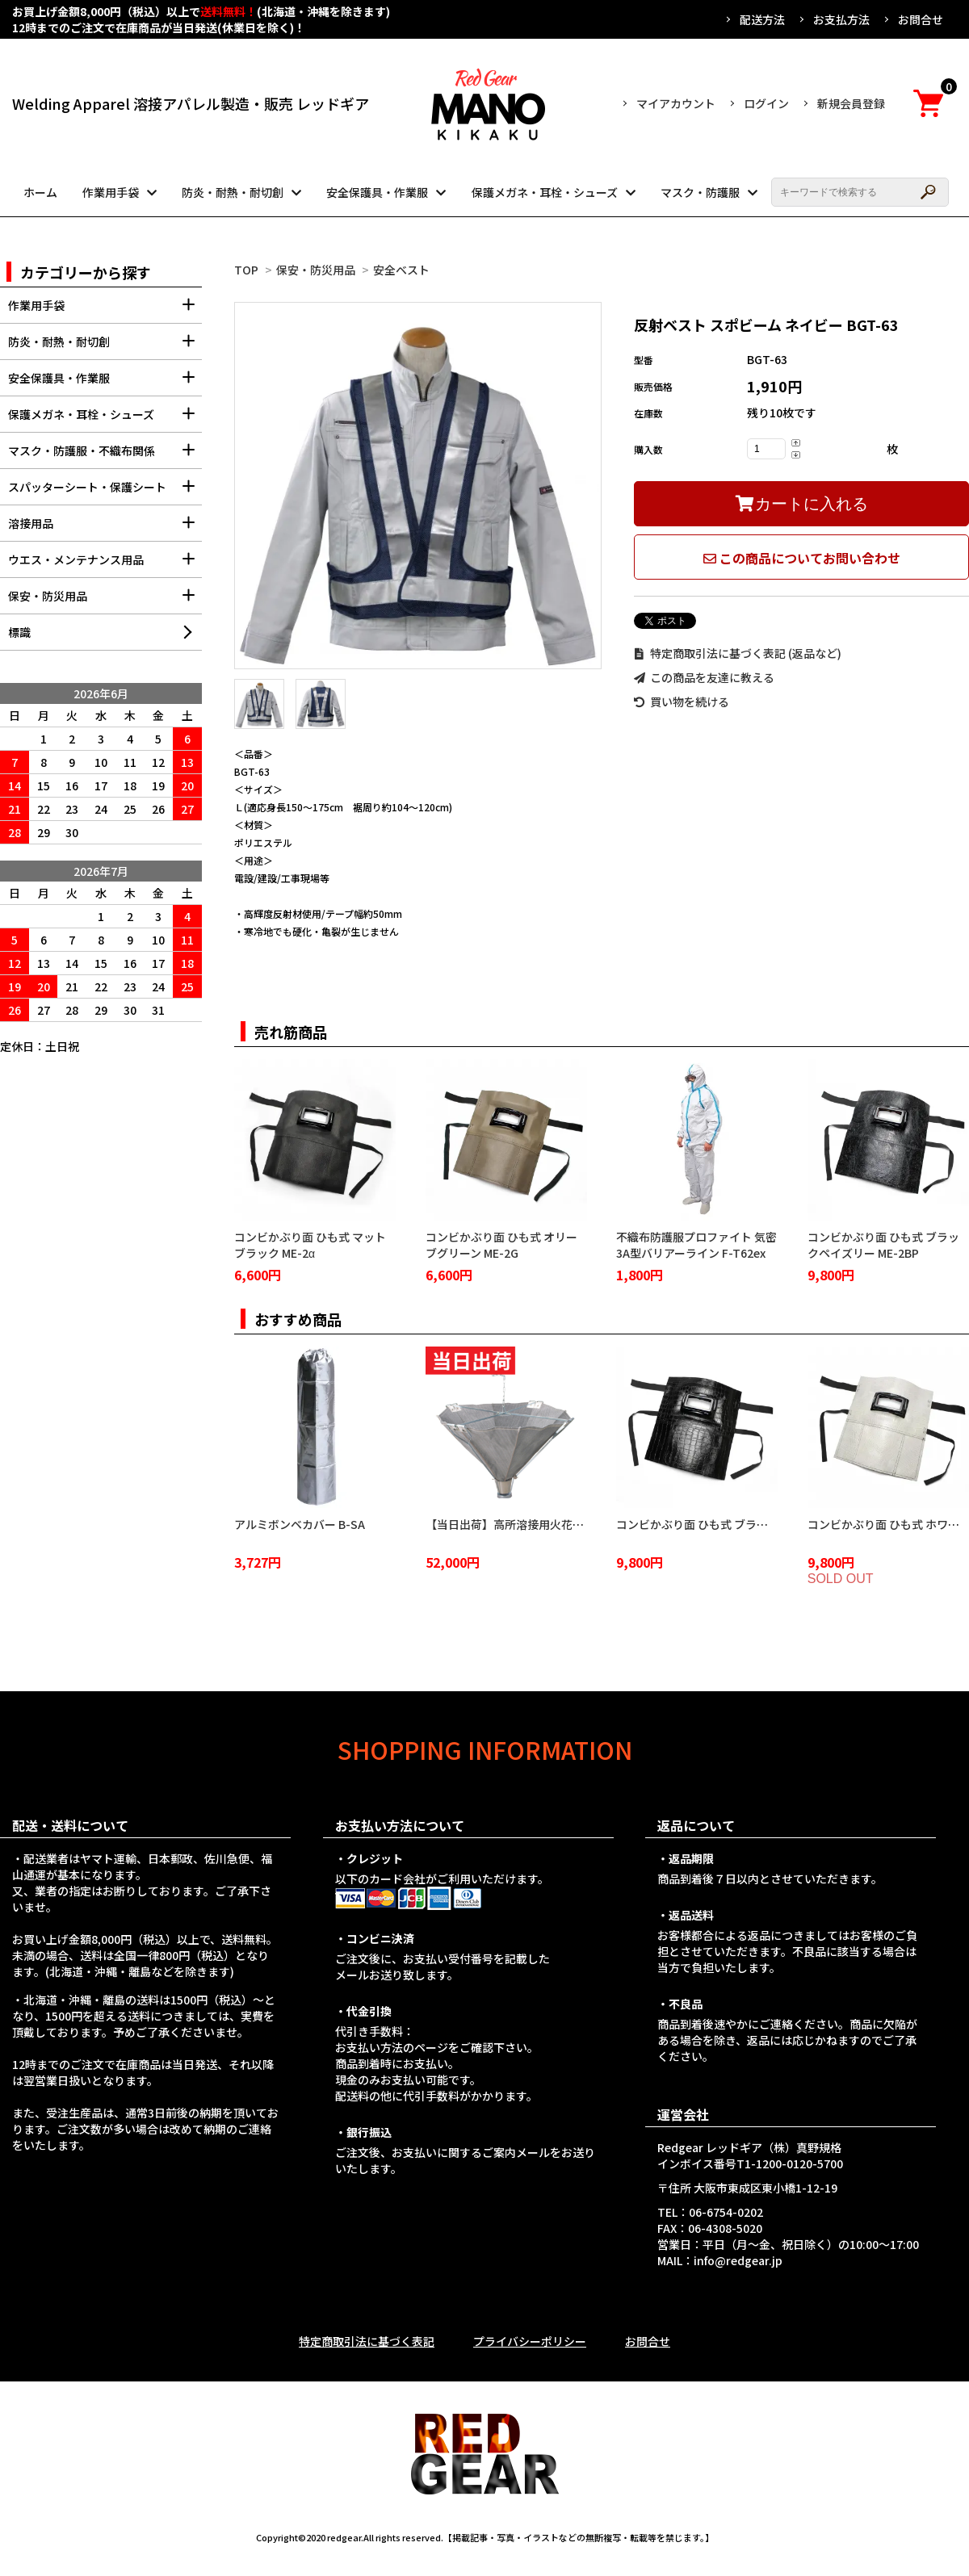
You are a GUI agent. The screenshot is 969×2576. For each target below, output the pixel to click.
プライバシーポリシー (529, 2341)
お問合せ (920, 19)
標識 (19, 632)
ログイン (766, 103)
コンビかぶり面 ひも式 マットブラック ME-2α (310, 1245)
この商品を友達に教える (704, 677)
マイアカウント (675, 103)
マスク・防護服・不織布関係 (105, 455)
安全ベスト (401, 270)
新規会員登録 (851, 103)
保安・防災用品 (315, 270)
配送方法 (762, 19)
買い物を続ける (681, 701)
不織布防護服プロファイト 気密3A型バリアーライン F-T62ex (696, 1245)
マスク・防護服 (700, 192)
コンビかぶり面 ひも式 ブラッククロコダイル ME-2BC (753, 1524)
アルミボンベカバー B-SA (299, 1524)
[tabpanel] (418, 485)
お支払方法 (841, 19)
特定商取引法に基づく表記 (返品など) (737, 653)
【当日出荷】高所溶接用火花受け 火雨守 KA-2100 (552, 1524)
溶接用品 (105, 528)
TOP (246, 270)
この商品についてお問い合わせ (801, 558)
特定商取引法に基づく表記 (366, 2341)
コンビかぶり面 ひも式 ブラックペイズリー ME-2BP (883, 1245)
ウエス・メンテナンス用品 (105, 564)
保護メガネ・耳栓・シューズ (545, 192)
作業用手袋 (110, 192)
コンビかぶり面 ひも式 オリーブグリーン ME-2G (501, 1245)
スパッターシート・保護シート (105, 492)
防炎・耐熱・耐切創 (232, 192)
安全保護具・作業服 (377, 192)
